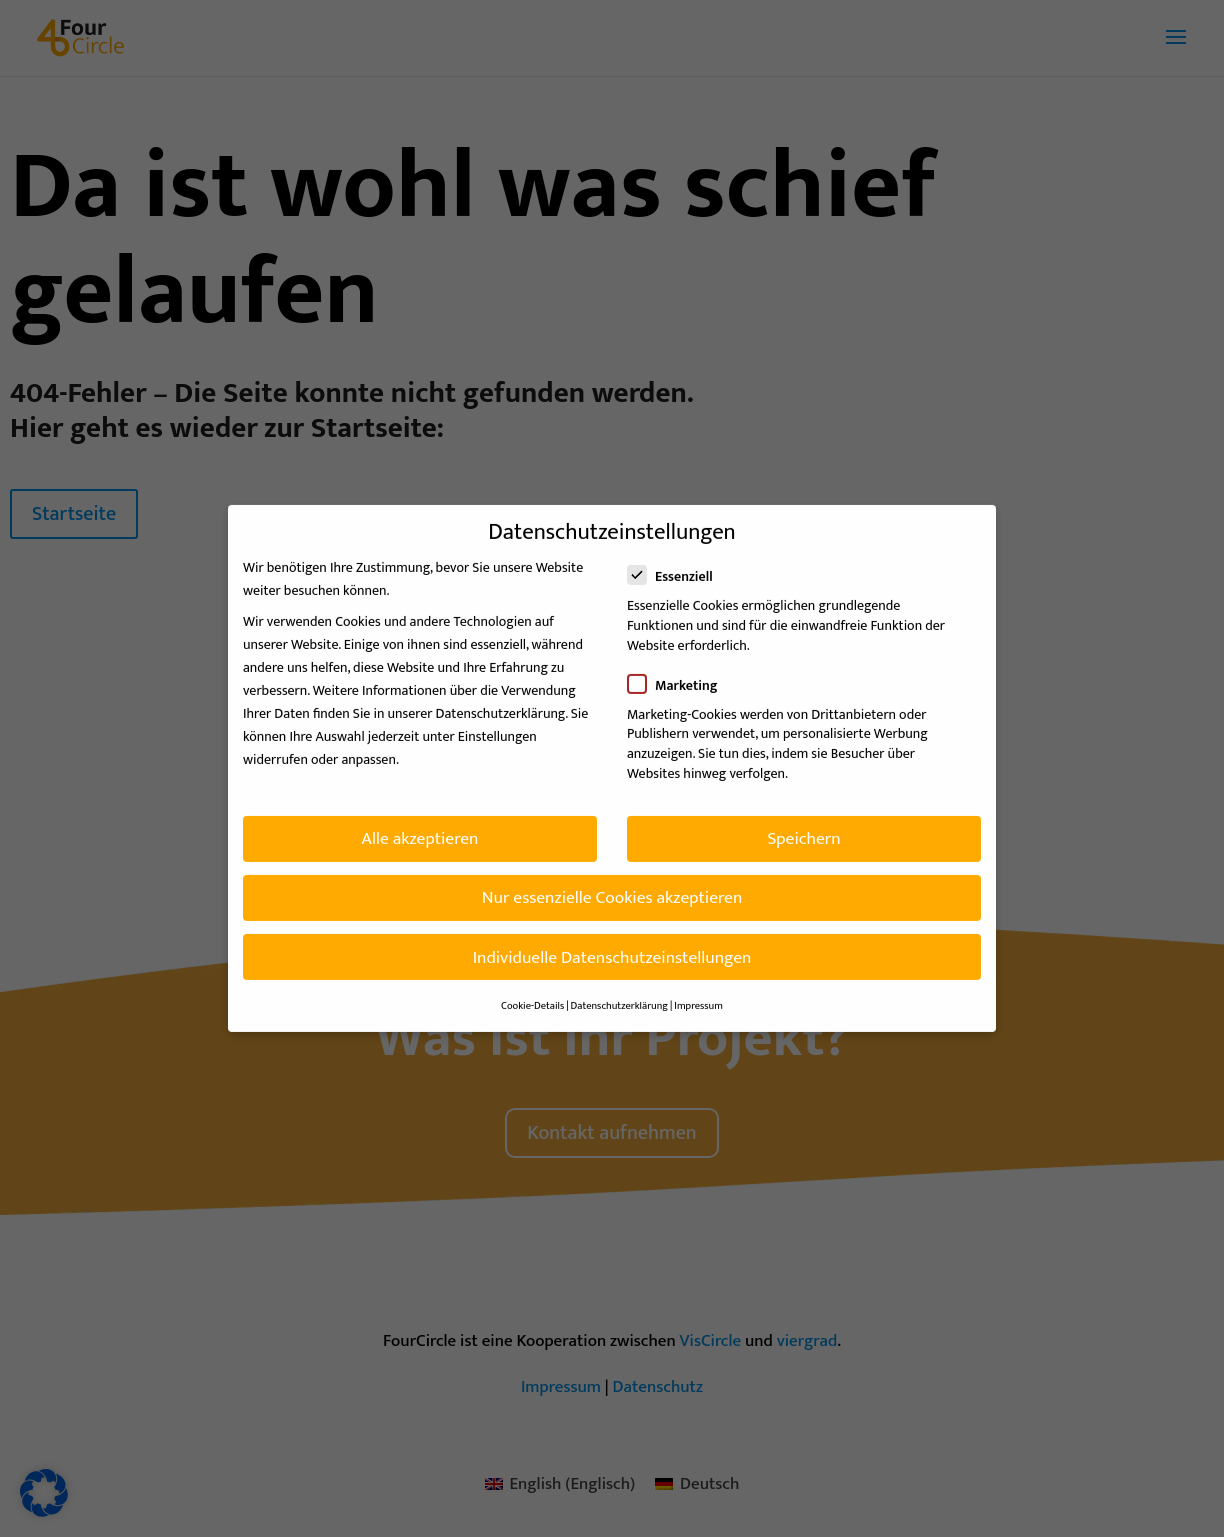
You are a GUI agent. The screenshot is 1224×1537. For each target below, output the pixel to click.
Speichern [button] (803, 825)
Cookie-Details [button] (532, 993)
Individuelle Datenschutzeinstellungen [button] (612, 944)
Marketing (680, 672)
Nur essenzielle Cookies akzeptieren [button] (612, 885)
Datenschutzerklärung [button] (619, 993)
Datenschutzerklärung (501, 700)
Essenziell (678, 564)
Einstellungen (497, 723)
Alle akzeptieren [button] (420, 825)
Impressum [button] (698, 993)
